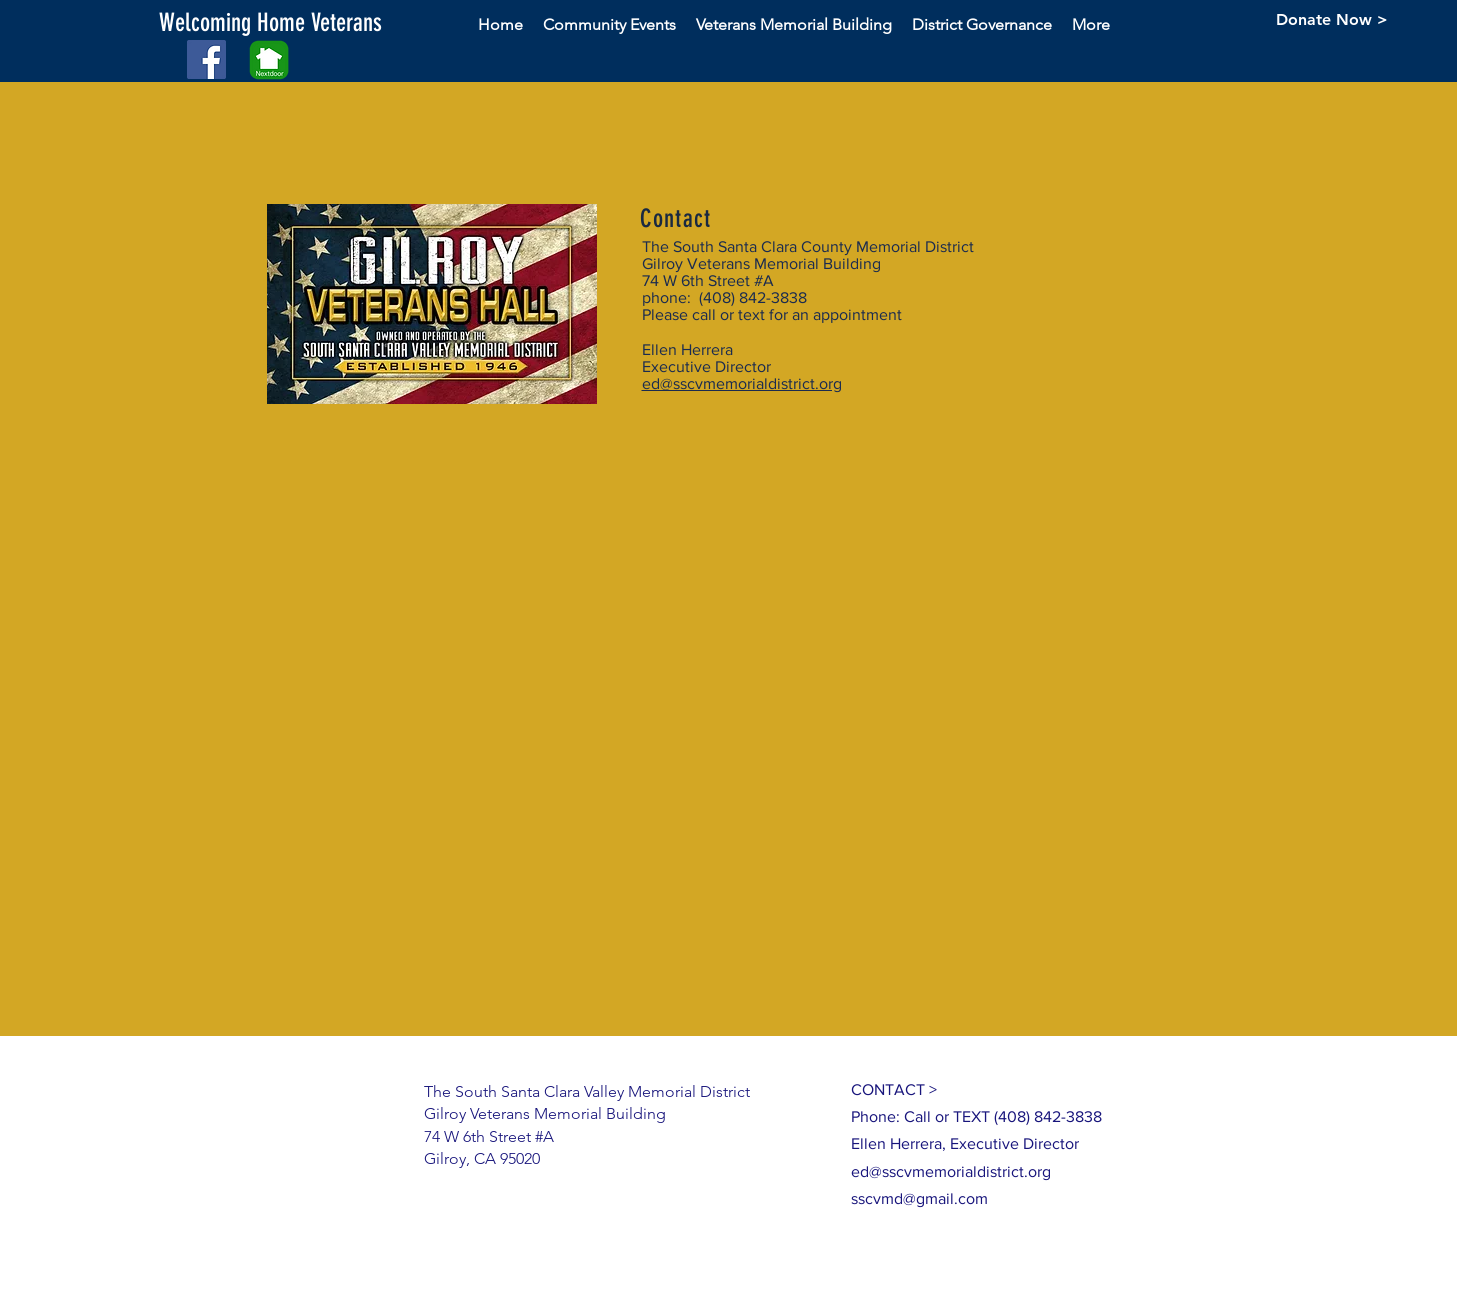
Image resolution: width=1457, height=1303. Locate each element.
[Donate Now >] (1332, 20)
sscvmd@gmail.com (919, 1198)
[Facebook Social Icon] (206, 59)
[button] (309, 22)
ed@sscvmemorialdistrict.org (742, 383)
